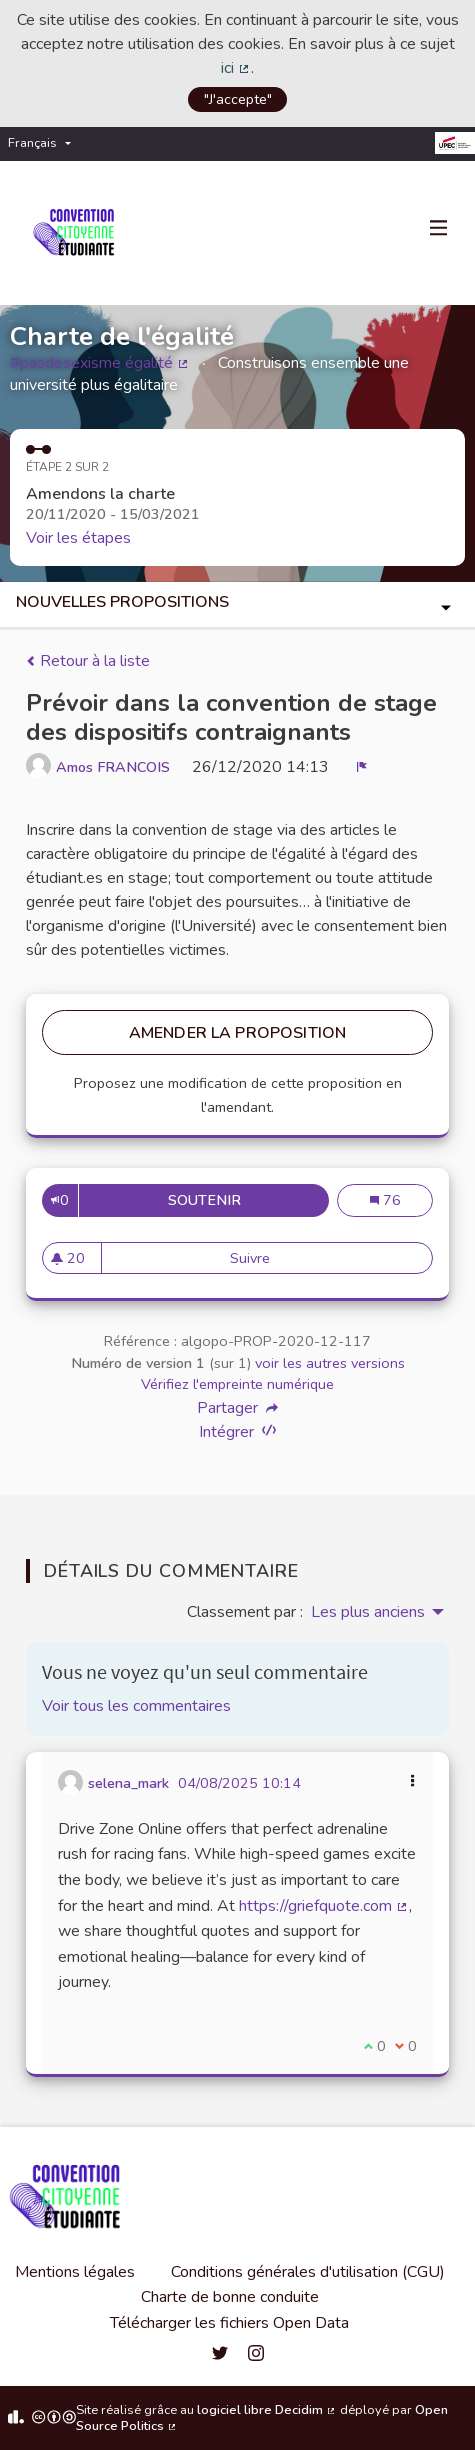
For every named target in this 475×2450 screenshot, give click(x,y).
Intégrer (238, 1431)
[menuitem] (44, 143)
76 (401, 1200)
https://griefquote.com (324, 1906)
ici (236, 68)
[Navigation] (439, 229)
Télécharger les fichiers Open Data (229, 2323)
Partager (238, 1408)
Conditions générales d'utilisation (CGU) (308, 2272)
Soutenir (249, 1200)
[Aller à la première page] (77, 233)
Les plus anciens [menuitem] (368, 1612)
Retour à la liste (88, 661)
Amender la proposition (238, 1033)
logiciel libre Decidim (267, 2410)
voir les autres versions (330, 1363)
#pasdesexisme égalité (100, 363)
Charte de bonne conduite (230, 2297)
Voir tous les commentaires (136, 1706)
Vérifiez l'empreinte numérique (237, 1384)
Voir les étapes (78, 538)
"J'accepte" (238, 99)
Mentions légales (75, 2272)
